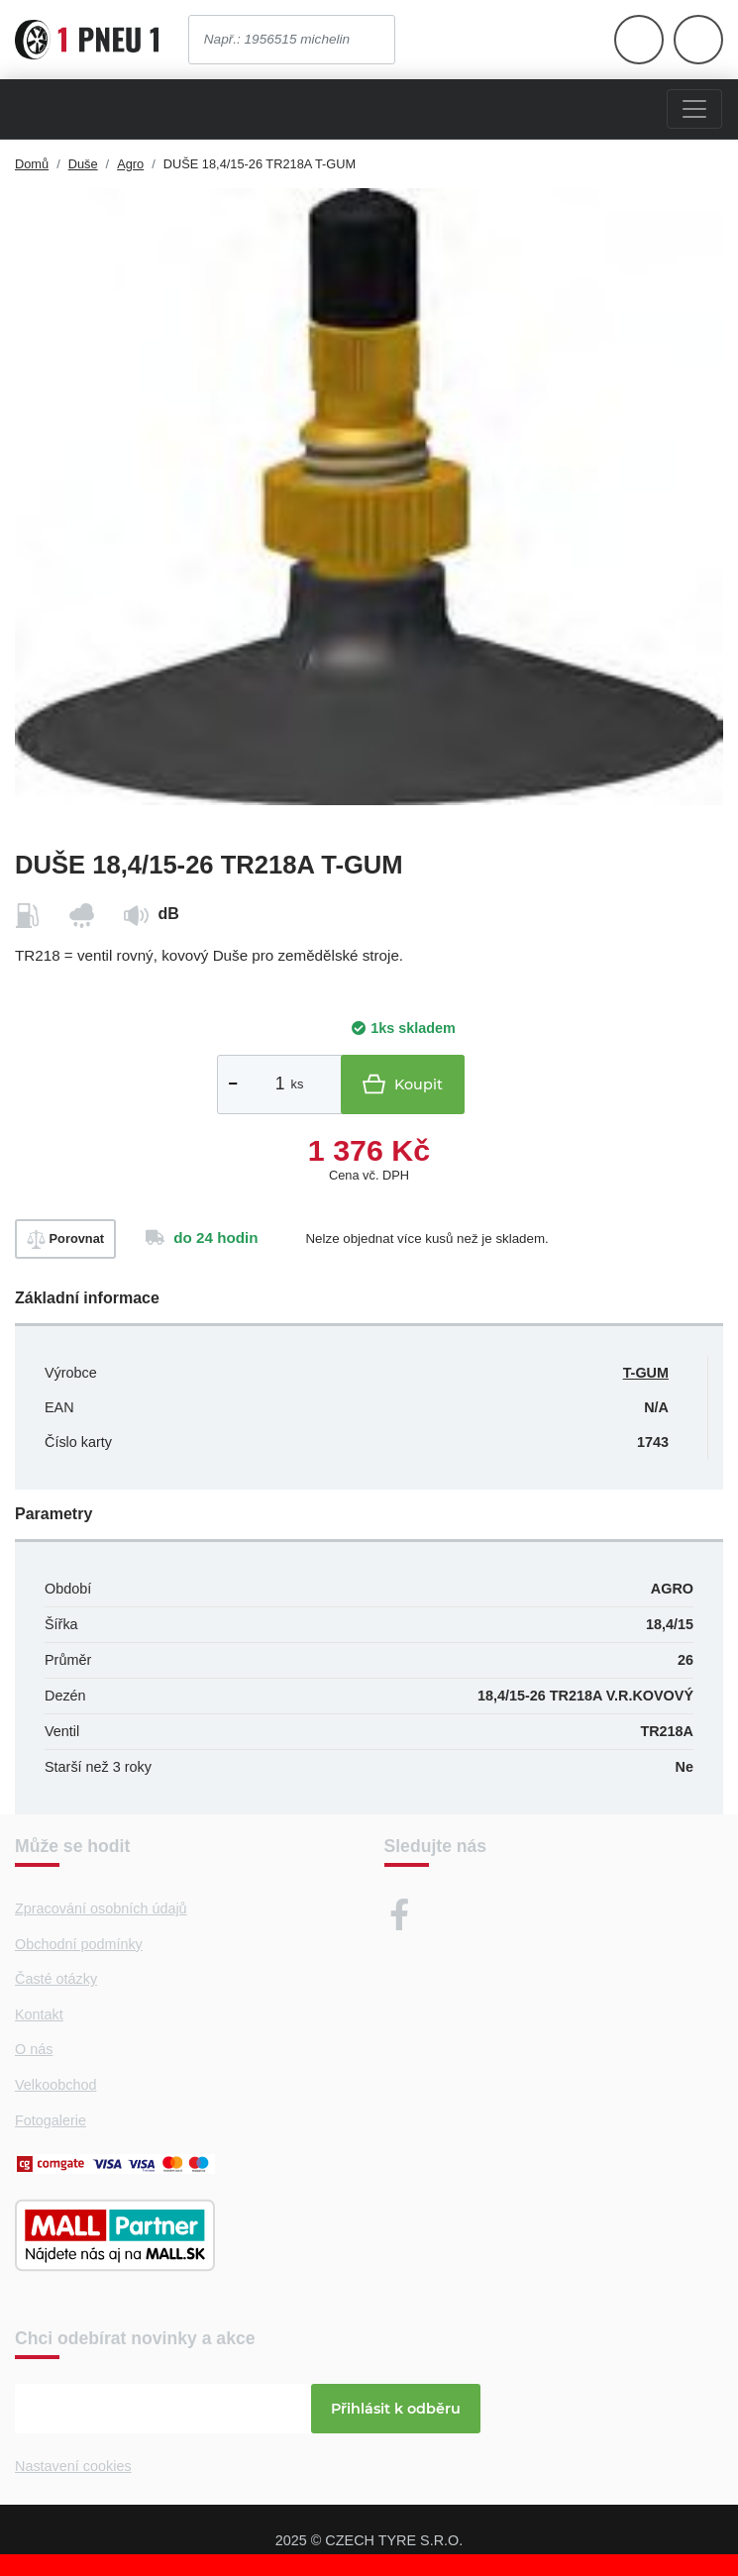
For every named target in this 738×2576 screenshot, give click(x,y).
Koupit (403, 1084)
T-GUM (646, 1373)
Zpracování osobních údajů (101, 1908)
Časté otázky (56, 1979)
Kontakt (39, 2014)
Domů (32, 163)
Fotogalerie (50, 2120)
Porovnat (65, 1239)
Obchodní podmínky (79, 1944)
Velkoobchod (55, 2085)
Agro (130, 163)
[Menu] (694, 109)
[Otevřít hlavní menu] (639, 39)
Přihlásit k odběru (396, 2409)
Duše (83, 163)
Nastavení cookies (73, 2466)
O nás (34, 2049)
